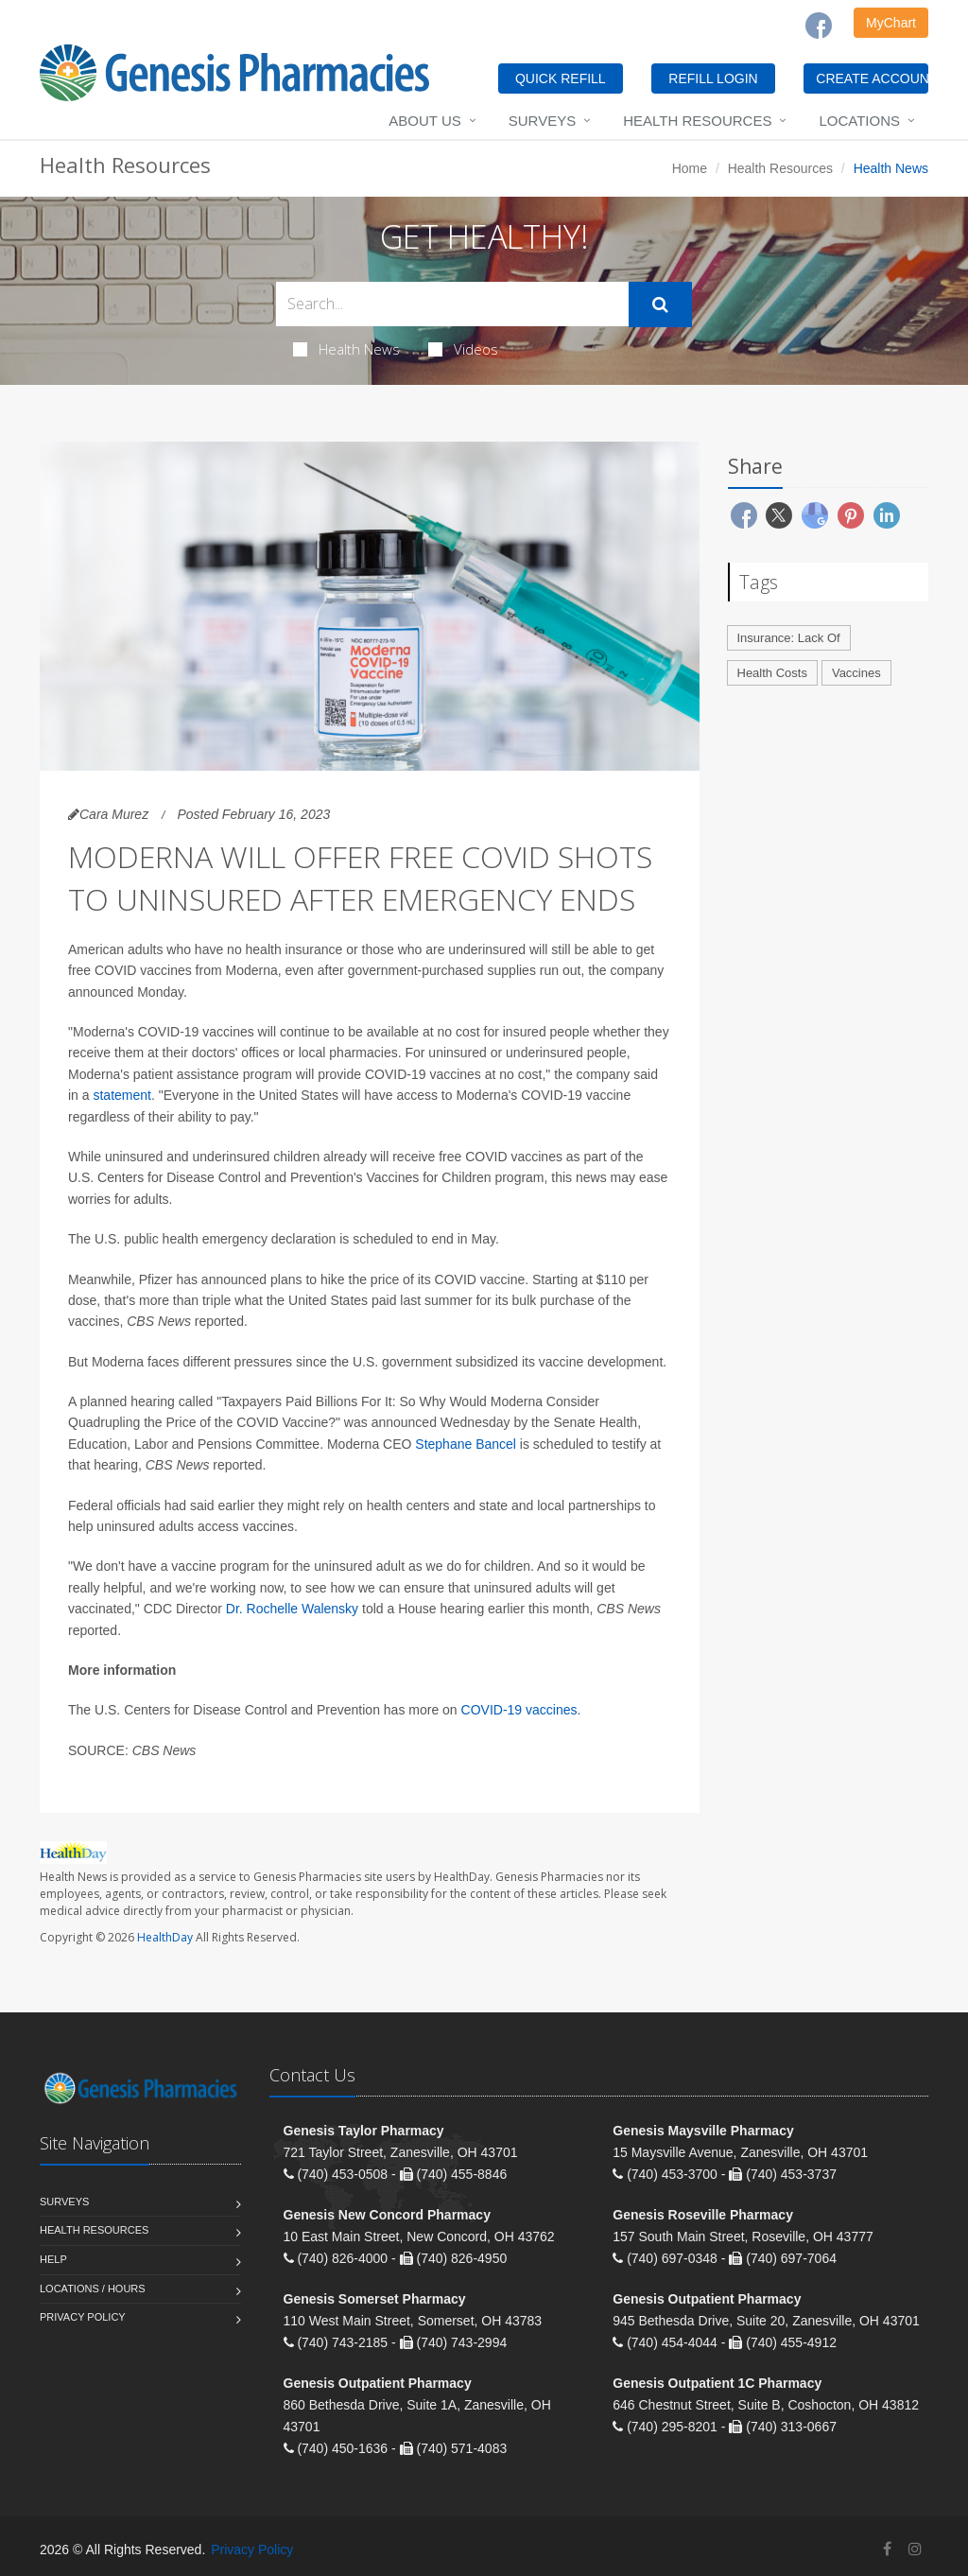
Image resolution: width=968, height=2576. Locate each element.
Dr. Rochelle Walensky (292, 1608)
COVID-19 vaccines (519, 1709)
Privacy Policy (83, 2317)
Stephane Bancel (465, 1444)
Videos (463, 348)
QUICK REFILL (560, 78)
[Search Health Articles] (452, 304)
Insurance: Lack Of (788, 638)
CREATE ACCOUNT (872, 78)
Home (689, 168)
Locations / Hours (93, 2288)
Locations (859, 121)
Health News (346, 348)
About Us (424, 121)
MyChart (891, 22)
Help (53, 2259)
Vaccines (856, 673)
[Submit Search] (660, 304)
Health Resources (697, 121)
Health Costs (772, 673)
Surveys (542, 121)
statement (121, 1095)
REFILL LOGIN (712, 78)
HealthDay (165, 1937)
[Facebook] (818, 25)
